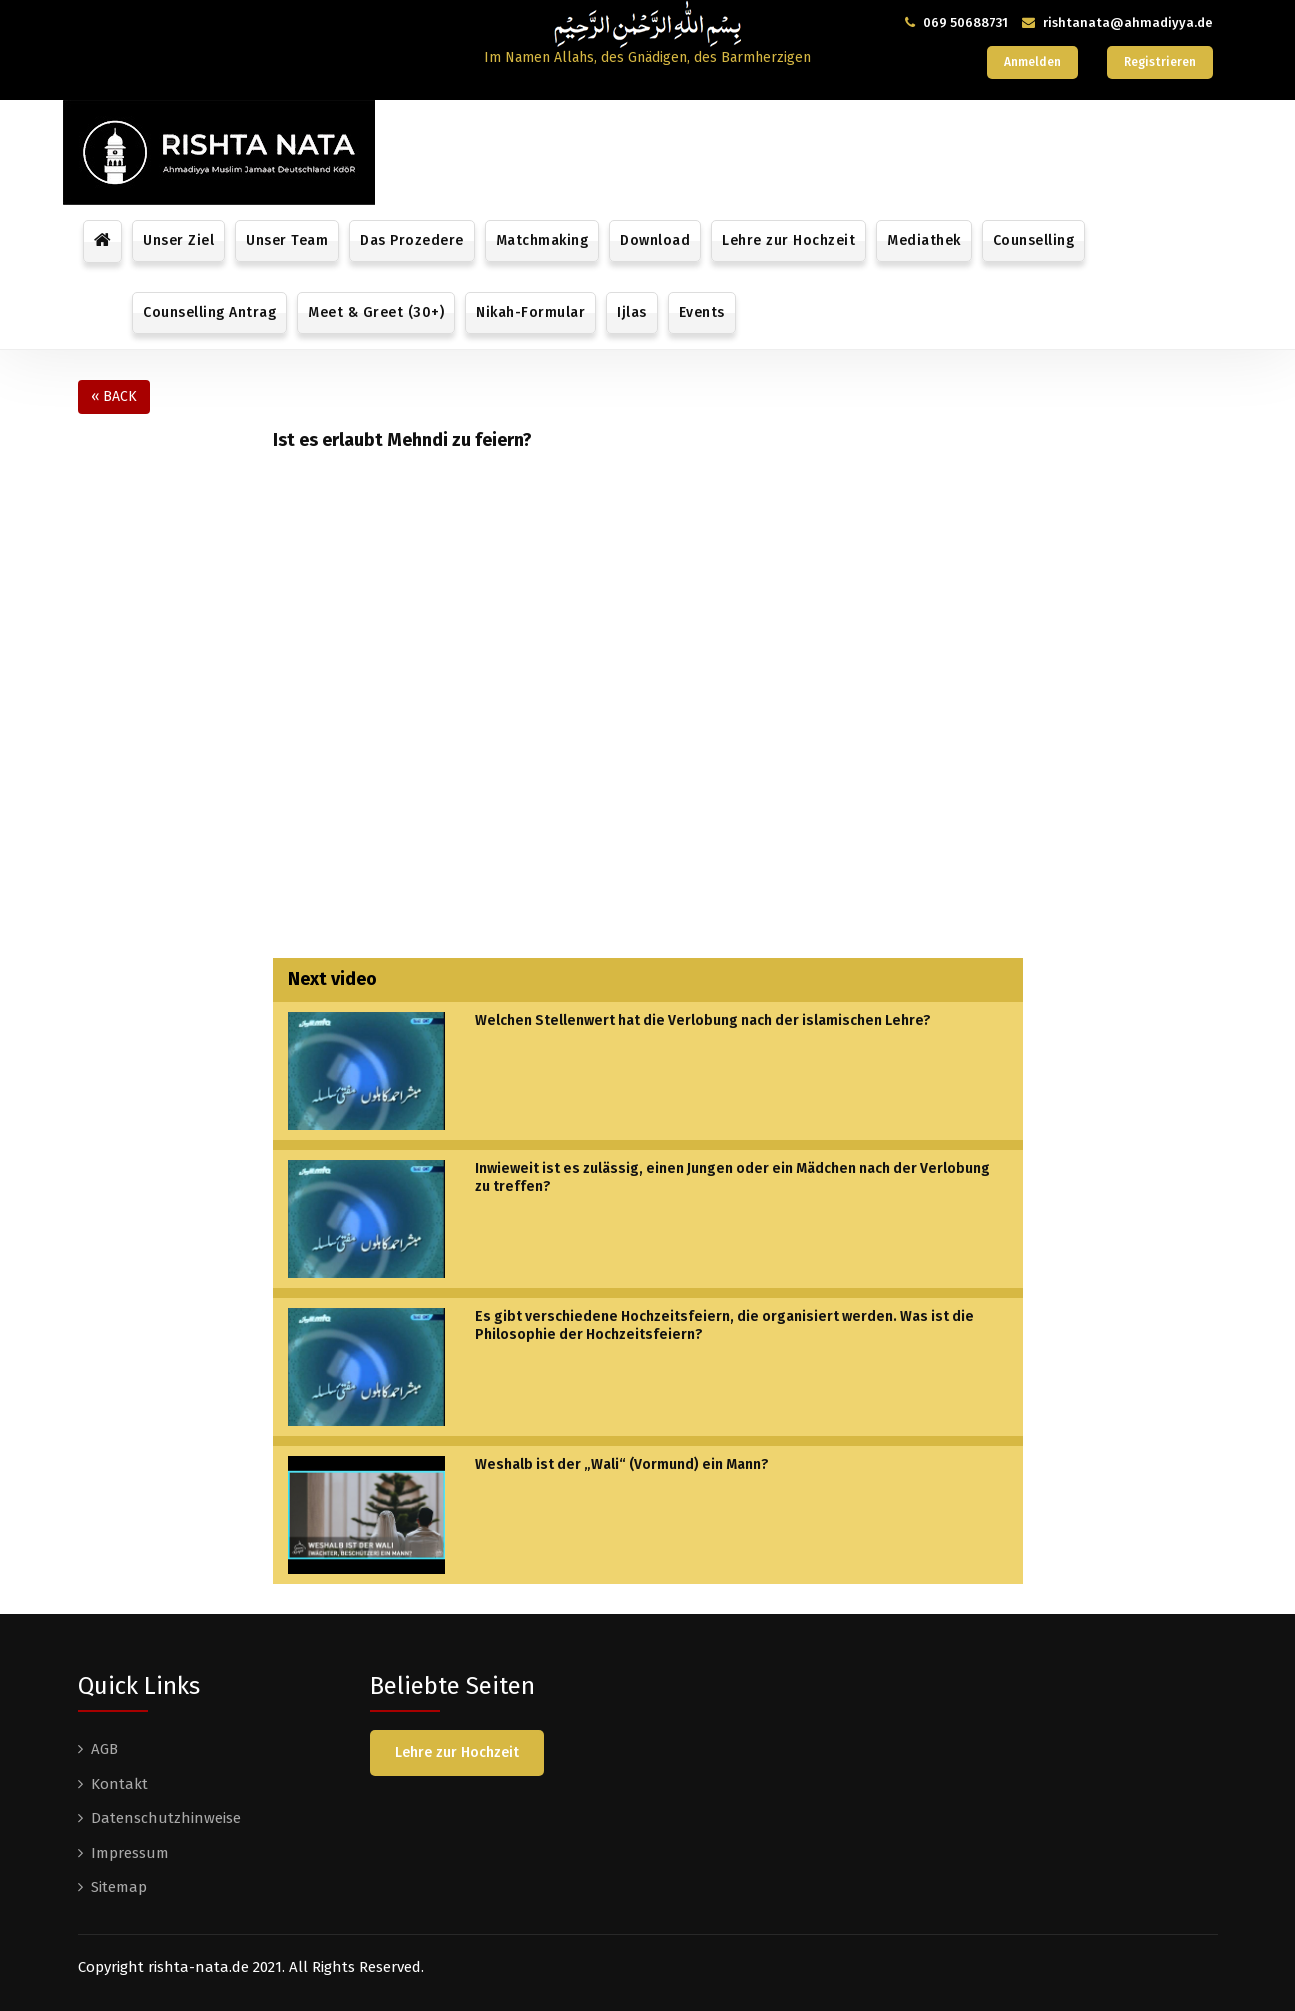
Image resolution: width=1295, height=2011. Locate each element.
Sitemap (119, 1887)
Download (655, 240)
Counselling (1034, 240)
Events (702, 312)
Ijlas (632, 312)
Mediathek (924, 240)
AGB (104, 1749)
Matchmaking (542, 240)
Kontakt (119, 1784)
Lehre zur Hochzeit (788, 240)
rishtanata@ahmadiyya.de (1128, 22)
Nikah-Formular (530, 312)
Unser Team (287, 240)
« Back (114, 396)
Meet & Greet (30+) (376, 312)
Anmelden (1032, 62)
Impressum (130, 1853)
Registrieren (1160, 62)
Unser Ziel (178, 240)
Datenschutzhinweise (166, 1818)
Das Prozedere (412, 240)
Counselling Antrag (209, 312)
